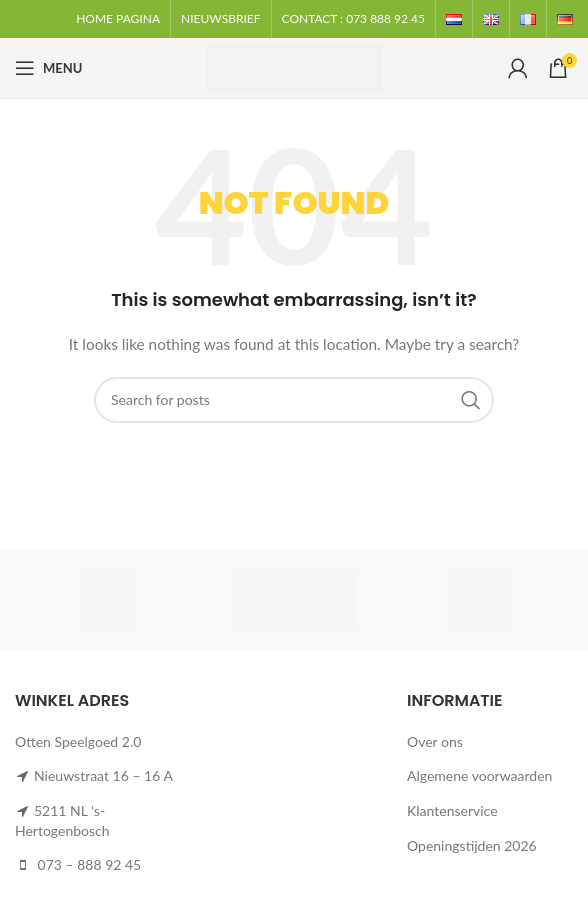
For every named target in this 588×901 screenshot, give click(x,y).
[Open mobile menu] (48, 68)
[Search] (294, 400)
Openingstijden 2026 (472, 845)
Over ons (435, 741)
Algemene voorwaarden (479, 775)
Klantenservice (452, 810)
